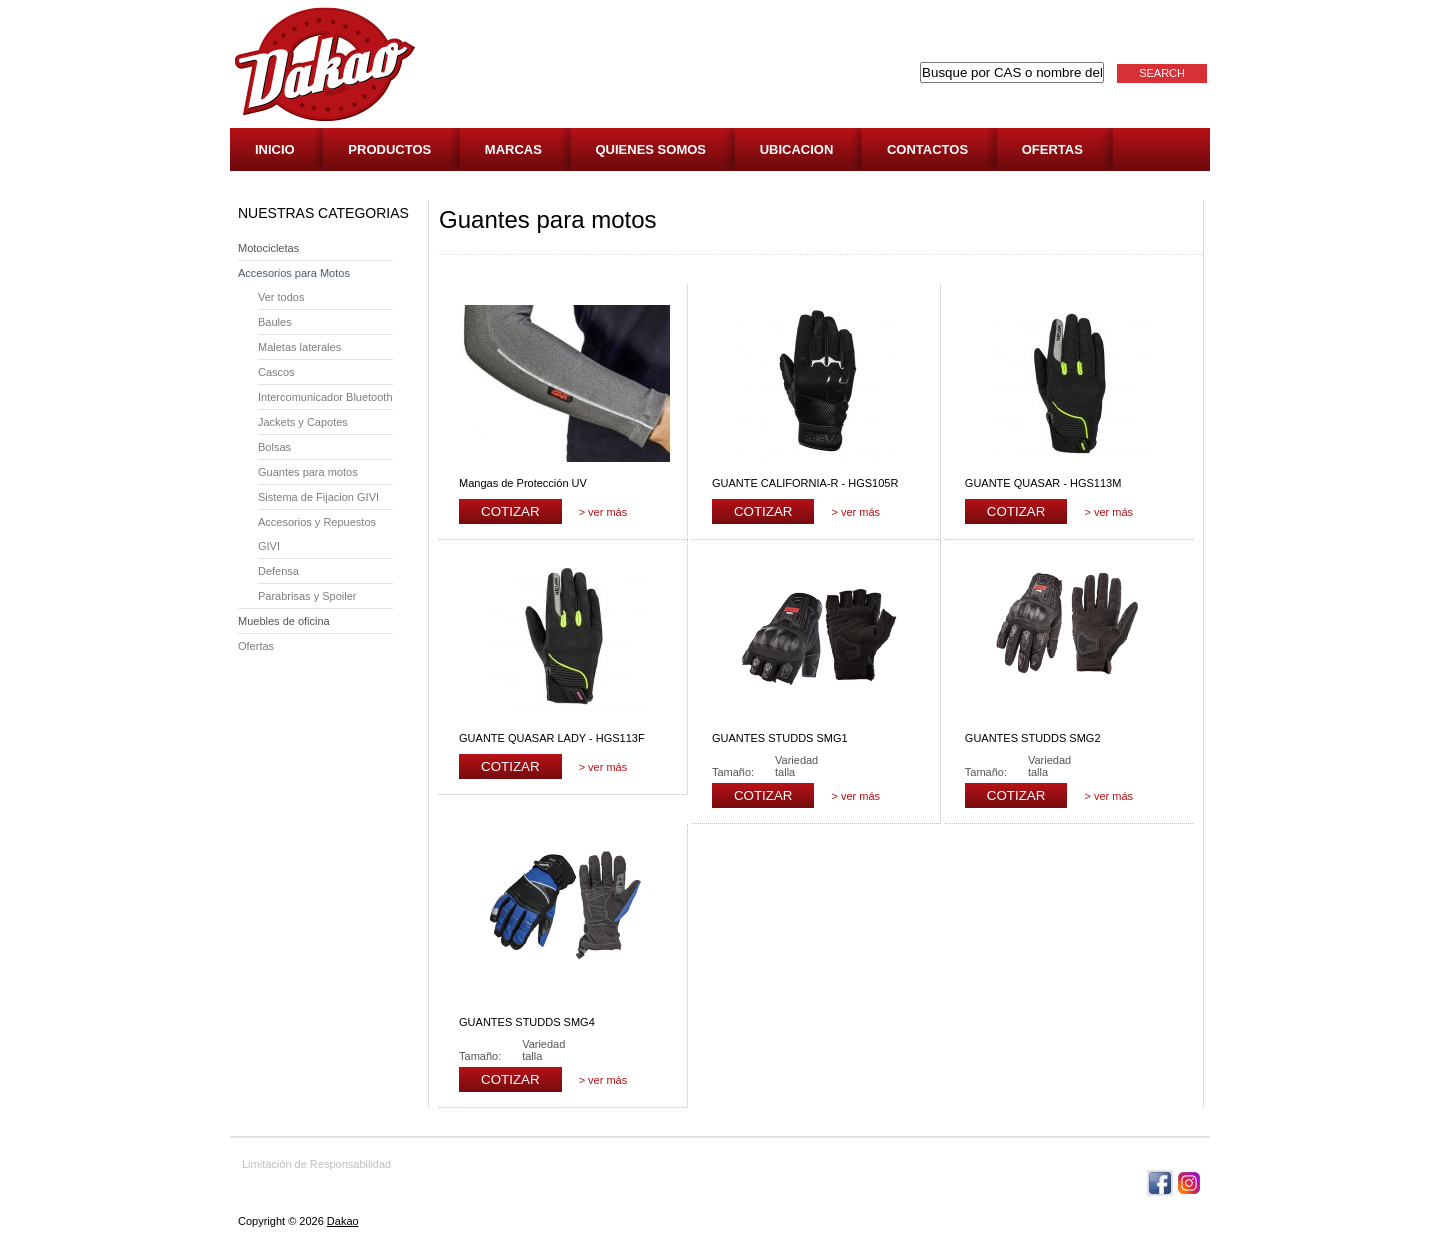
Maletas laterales (299, 347)
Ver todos (281, 297)
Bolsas (274, 447)
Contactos (927, 149)
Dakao (343, 1221)
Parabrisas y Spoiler (307, 596)
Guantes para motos (308, 472)
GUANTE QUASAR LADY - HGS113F (552, 738)
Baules (275, 322)
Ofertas (1052, 149)
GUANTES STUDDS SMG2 (1033, 738)
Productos (389, 149)
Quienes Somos (651, 149)
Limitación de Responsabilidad (316, 1164)
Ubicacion (797, 149)
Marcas (513, 149)
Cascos (276, 372)
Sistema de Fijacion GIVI (318, 497)
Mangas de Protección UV (523, 483)
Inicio (275, 149)
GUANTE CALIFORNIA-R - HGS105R (805, 483)
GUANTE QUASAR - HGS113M (1043, 483)
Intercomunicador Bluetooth (325, 397)
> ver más (603, 512)
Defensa (278, 571)
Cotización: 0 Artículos (1142, 110)
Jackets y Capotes (303, 422)
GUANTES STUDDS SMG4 (527, 1022)
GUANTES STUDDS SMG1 (780, 738)
